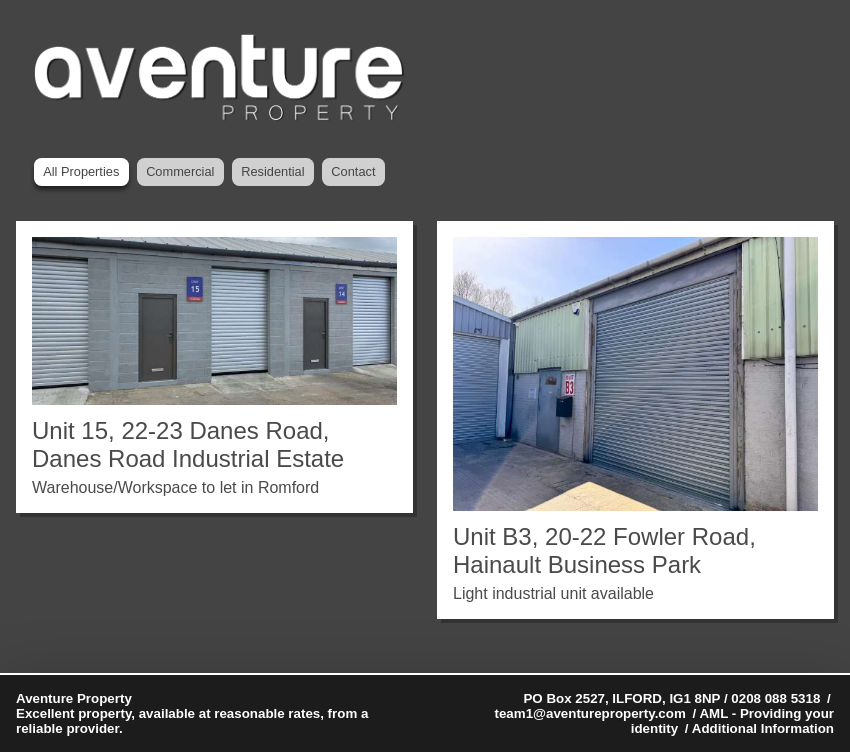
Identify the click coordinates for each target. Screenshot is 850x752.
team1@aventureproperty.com (590, 713)
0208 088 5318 (775, 698)
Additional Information (763, 728)
